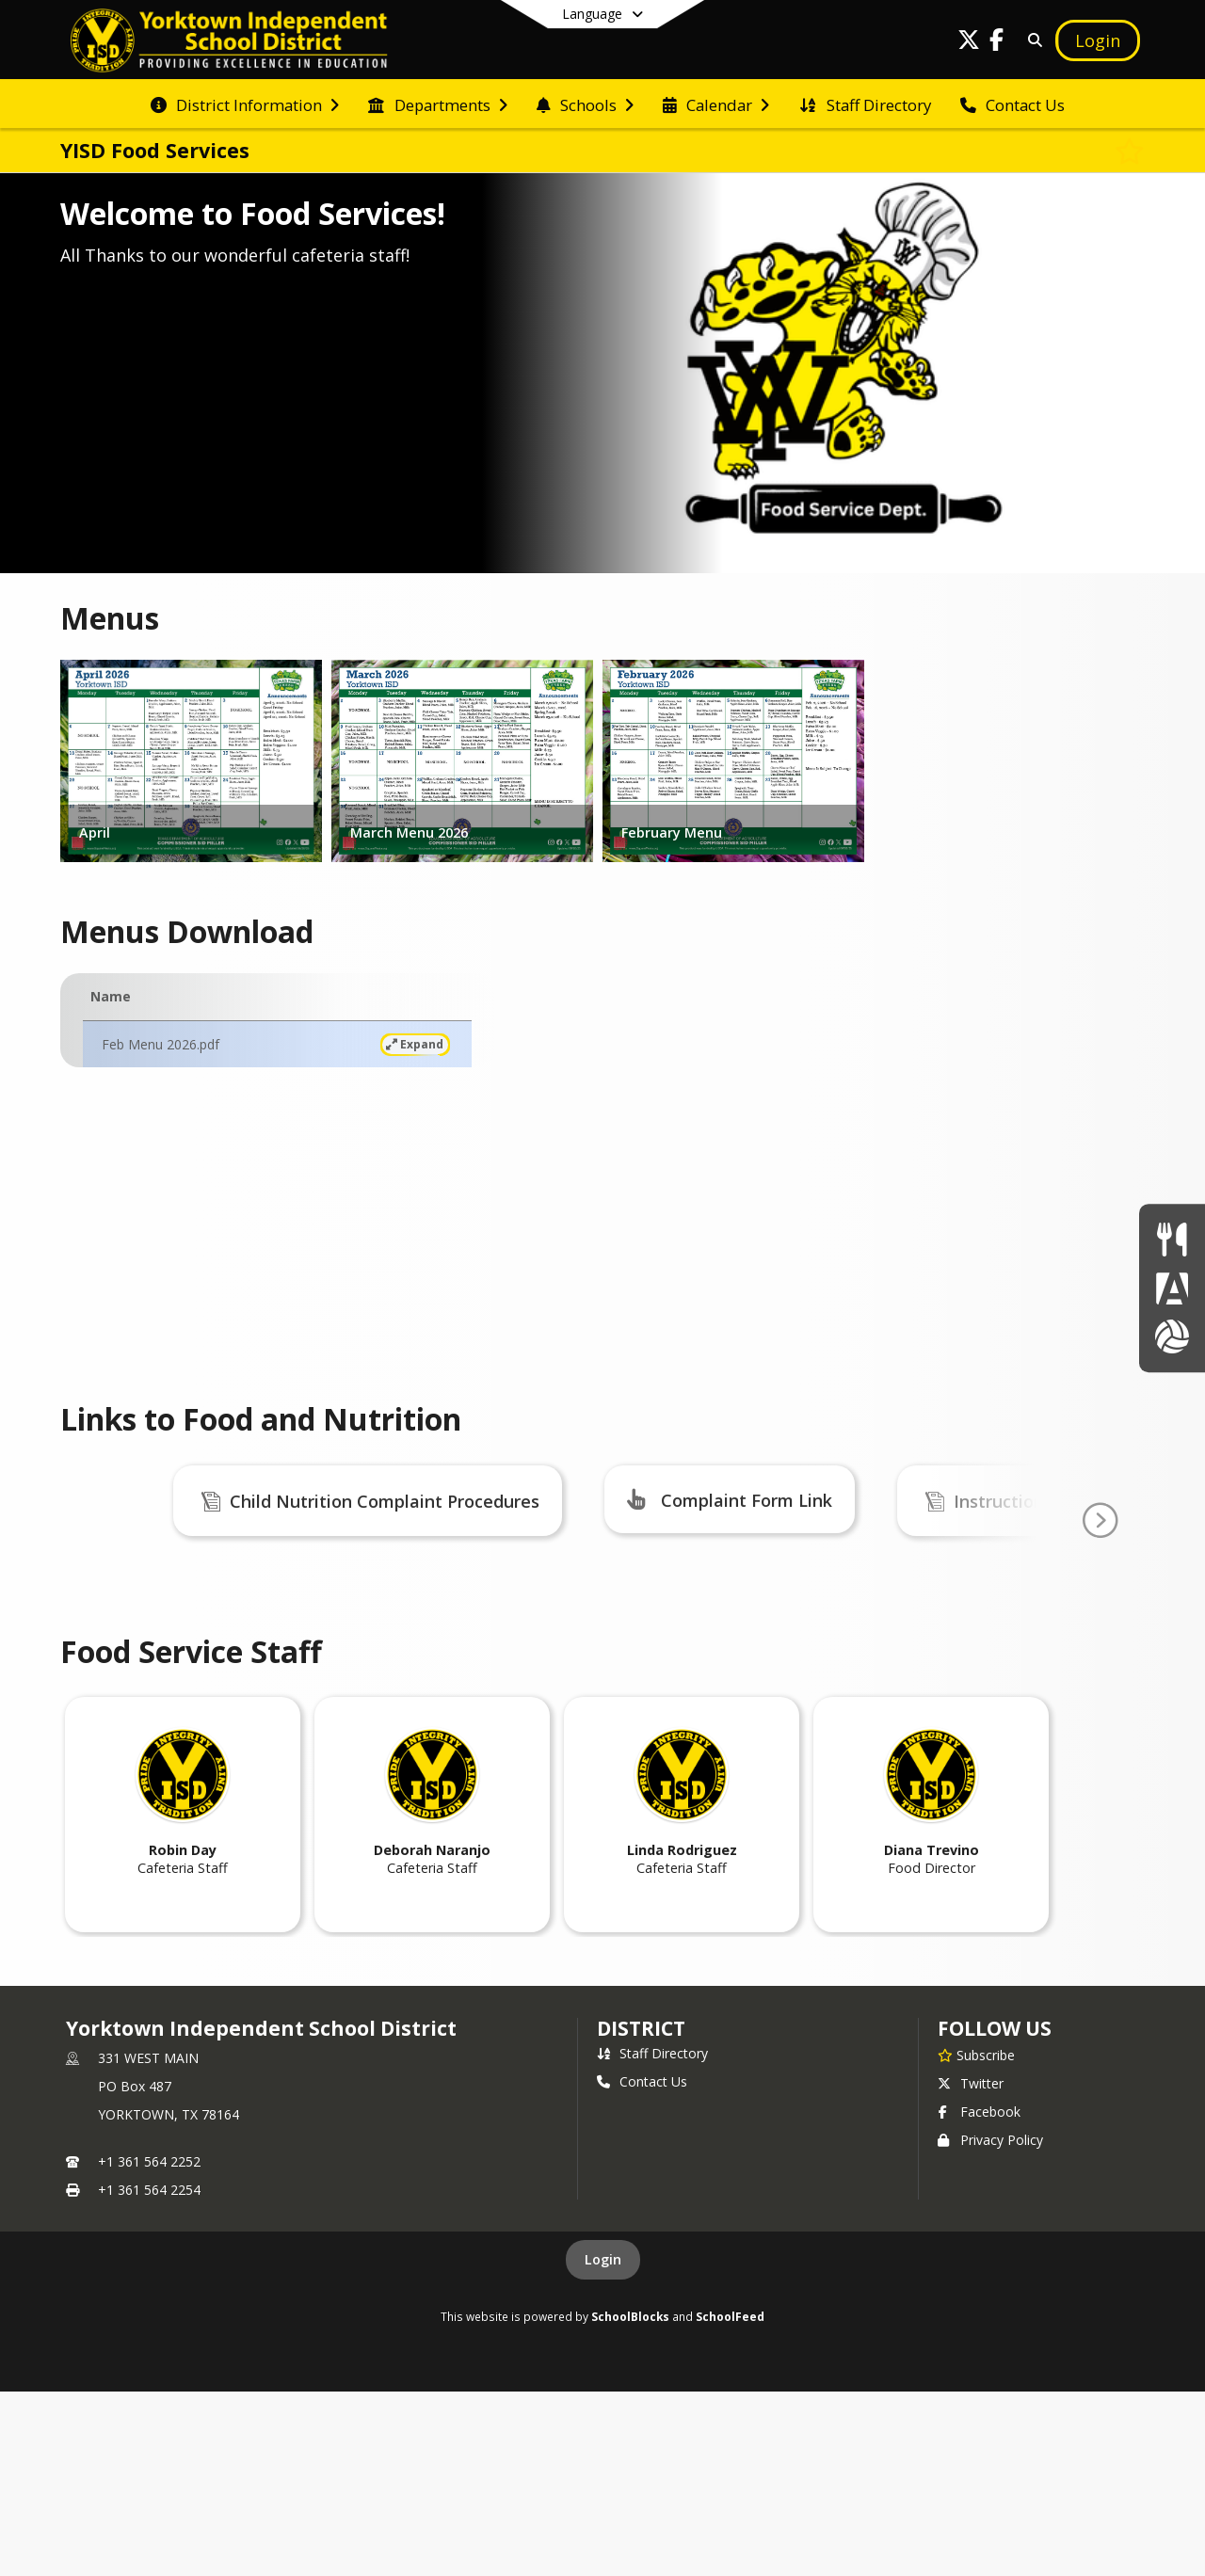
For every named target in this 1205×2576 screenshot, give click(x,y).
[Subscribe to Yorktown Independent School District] (976, 2239)
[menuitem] (244, 103)
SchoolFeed (730, 2500)
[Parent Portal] (1172, 1288)
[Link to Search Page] (1031, 40)
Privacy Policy (990, 2324)
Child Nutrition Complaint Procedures (384, 1501)
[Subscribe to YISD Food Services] (1130, 150)
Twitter (971, 2268)
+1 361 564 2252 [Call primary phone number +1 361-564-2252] (149, 2346)
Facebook (979, 2296)
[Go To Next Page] (1099, 1613)
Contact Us (642, 2266)
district (641, 2213)
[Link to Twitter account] (969, 43)
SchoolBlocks (630, 2500)
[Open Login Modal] (1097, 40)
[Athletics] (1171, 1336)
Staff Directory (652, 2238)
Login (603, 2444)
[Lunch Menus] (1171, 1239)
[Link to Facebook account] (997, 43)
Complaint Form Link (746, 1500)
